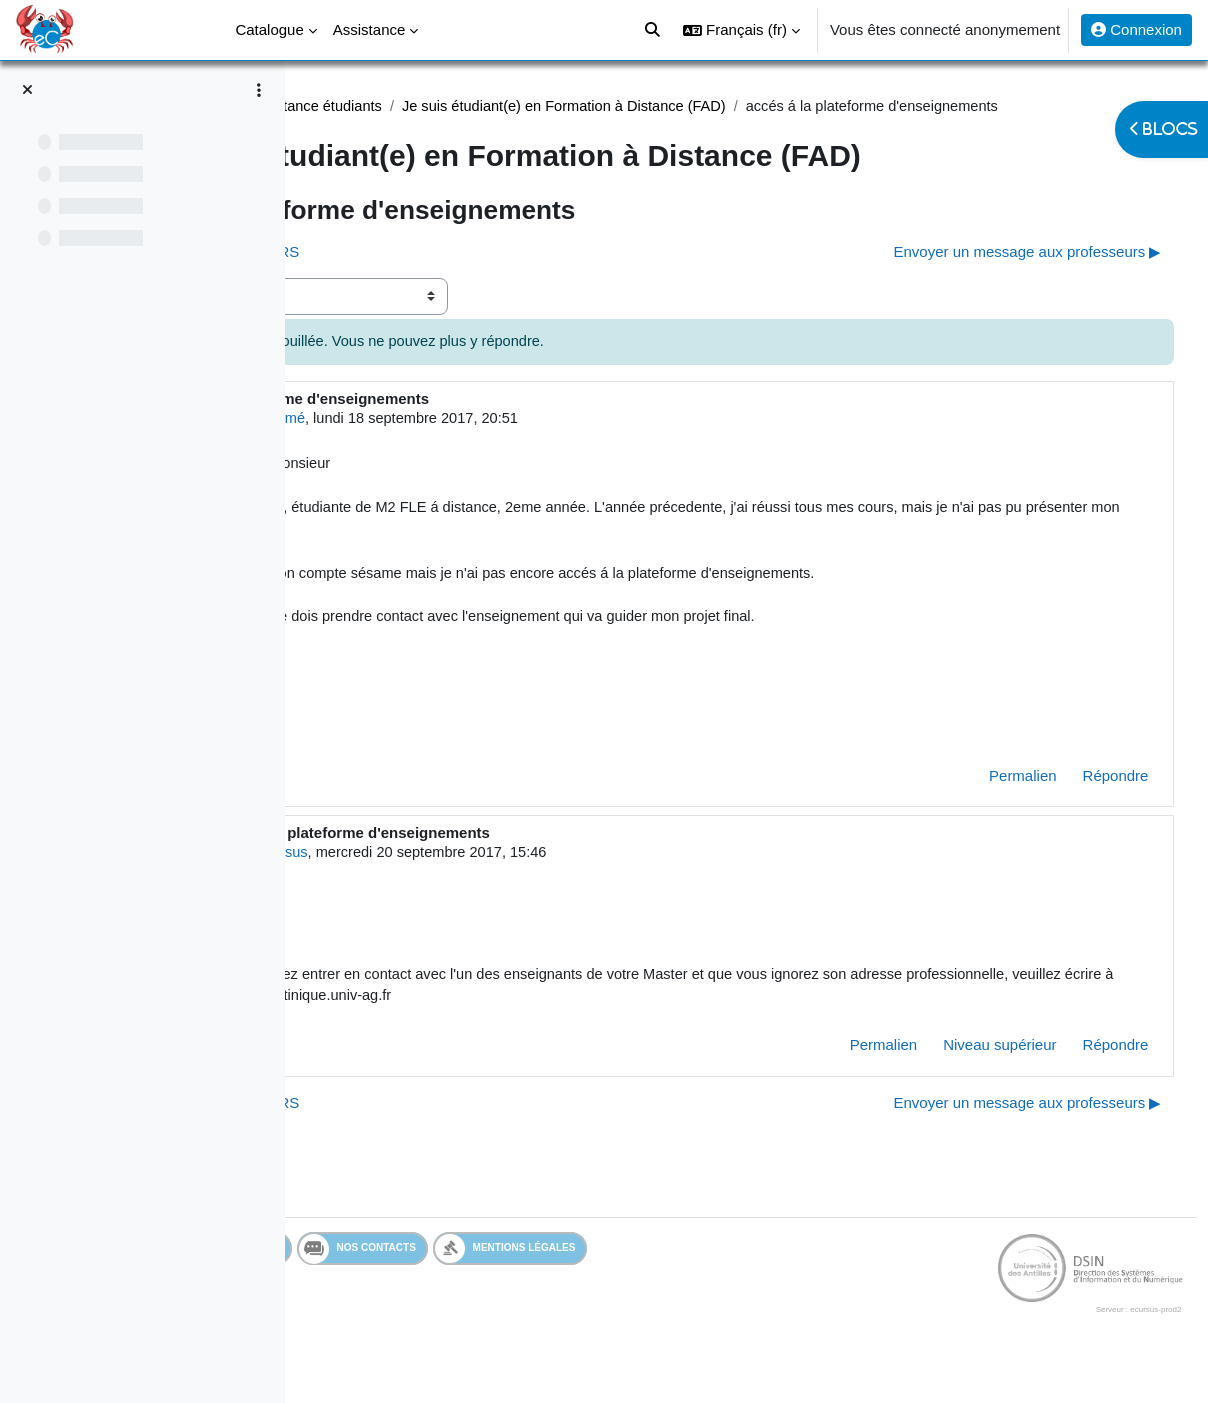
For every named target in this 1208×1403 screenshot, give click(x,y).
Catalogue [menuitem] (269, 29)
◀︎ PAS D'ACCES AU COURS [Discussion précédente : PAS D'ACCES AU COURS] (435, 275)
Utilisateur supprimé (478, 442)
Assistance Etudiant (398, 106)
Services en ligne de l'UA (424, 1284)
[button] (741, 30)
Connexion (1136, 29)
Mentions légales (740, 1284)
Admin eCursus (486, 885)
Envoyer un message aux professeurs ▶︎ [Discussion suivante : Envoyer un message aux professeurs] (990, 275)
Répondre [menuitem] (1078, 808)
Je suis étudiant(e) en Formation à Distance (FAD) (808, 106)
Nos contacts (592, 1285)
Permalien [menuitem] (986, 808)
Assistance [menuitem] (369, 29)
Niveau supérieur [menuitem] (962, 1081)
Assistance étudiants (553, 106)
